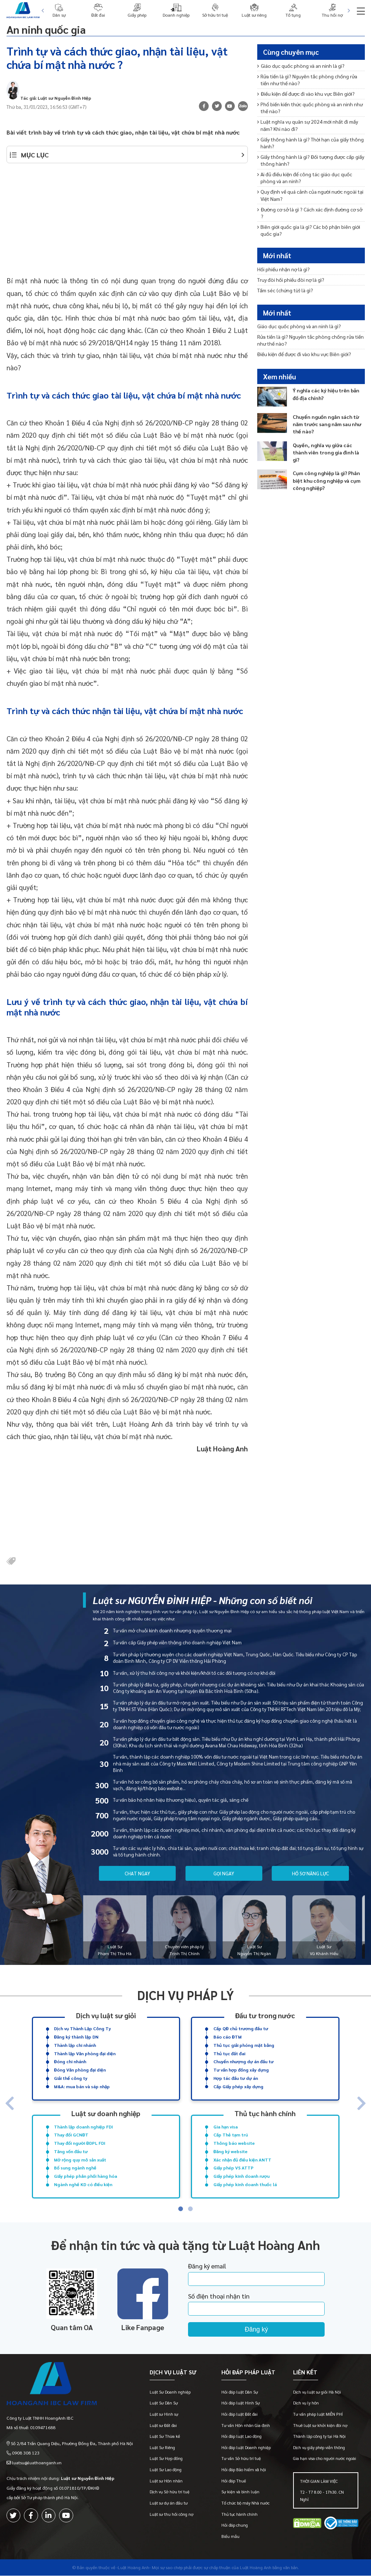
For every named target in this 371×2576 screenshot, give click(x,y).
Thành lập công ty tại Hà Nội (319, 2436)
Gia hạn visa (225, 2126)
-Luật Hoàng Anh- (133, 2568)
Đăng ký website (230, 2151)
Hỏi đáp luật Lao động (241, 2436)
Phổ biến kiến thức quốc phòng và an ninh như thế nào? (310, 107)
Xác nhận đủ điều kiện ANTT (242, 2159)
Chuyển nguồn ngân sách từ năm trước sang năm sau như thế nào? (327, 423)
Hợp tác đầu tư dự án (235, 2078)
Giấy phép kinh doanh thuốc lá (245, 2184)
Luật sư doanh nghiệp (105, 2113)
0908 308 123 (25, 2453)
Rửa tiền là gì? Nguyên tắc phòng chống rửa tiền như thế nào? (307, 79)
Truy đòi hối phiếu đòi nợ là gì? (290, 279)
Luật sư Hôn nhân (166, 2481)
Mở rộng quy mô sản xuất (80, 2159)
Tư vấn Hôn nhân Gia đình (245, 2425)
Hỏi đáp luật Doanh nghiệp (246, 2448)
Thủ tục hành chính (265, 2113)
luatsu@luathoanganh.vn (37, 2462)
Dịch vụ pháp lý (185, 1995)
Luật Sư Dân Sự (164, 2403)
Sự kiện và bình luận (240, 2492)
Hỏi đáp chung (234, 2525)
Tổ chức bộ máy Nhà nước (245, 2503)
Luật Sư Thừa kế (165, 2436)
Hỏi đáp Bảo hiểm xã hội (243, 2470)
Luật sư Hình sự (164, 2414)
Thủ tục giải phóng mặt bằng (243, 2045)
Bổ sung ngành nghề (75, 2168)
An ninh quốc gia (48, 29)
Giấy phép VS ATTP (233, 2168)
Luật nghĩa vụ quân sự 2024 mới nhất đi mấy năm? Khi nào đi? (307, 125)
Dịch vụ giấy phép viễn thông (319, 2448)
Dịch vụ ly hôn (306, 2403)
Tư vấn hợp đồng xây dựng (241, 2070)
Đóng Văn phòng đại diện (80, 2070)
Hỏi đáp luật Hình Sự (240, 2403)
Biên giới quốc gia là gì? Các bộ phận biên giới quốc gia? (308, 230)
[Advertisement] (127, 223)
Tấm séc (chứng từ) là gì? (285, 290)
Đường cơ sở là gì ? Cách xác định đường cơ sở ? (309, 212)
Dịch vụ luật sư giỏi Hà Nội (317, 2392)
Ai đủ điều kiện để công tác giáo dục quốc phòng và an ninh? (304, 177)
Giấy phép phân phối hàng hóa (85, 2176)
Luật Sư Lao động (166, 2470)
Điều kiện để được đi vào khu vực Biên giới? (306, 93)
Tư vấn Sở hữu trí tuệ (241, 2459)
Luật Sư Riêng (162, 2448)
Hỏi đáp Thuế (233, 2481)
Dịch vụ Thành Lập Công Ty (82, 2028)
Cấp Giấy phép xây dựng (238, 2086)
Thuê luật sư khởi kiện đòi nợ (320, 2425)
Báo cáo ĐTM (227, 2037)
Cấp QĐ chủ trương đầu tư (240, 2028)
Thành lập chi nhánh (75, 2045)
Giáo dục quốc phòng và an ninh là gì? (301, 65)
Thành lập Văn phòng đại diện (85, 2053)
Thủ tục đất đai (229, 2053)
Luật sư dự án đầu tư (169, 2503)
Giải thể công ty (70, 2078)
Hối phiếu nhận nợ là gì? (283, 269)
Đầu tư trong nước (265, 2015)
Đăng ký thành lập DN (76, 2037)
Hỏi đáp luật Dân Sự (239, 2392)
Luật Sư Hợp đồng (166, 2459)
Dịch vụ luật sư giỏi (106, 2015)
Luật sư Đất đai (163, 2425)
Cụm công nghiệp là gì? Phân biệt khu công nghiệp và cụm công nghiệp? (326, 480)
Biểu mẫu (230, 2536)
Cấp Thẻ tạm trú (230, 2135)
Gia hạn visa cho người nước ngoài (324, 2459)
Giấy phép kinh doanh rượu (241, 2176)
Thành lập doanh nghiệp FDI (83, 2126)
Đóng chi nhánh (70, 2061)
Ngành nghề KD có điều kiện (83, 2184)
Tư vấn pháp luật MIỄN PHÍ (318, 2414)
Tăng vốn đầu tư (71, 2151)
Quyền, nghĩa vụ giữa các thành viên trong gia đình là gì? (326, 452)
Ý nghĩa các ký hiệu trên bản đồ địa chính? (326, 394)
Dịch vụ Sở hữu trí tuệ (169, 2492)
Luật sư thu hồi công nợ (171, 2514)
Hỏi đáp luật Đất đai (239, 2414)
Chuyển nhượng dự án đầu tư (243, 2061)
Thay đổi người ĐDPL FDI (79, 2143)
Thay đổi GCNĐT (71, 2135)
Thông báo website (234, 2143)
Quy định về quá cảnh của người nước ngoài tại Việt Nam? (310, 195)
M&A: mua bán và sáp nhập (82, 2086)
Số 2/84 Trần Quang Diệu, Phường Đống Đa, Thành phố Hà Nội (72, 2443)
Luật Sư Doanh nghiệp (170, 2392)
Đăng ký (258, 2329)
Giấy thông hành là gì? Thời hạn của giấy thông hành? (310, 142)
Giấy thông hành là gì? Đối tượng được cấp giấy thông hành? (310, 160)
